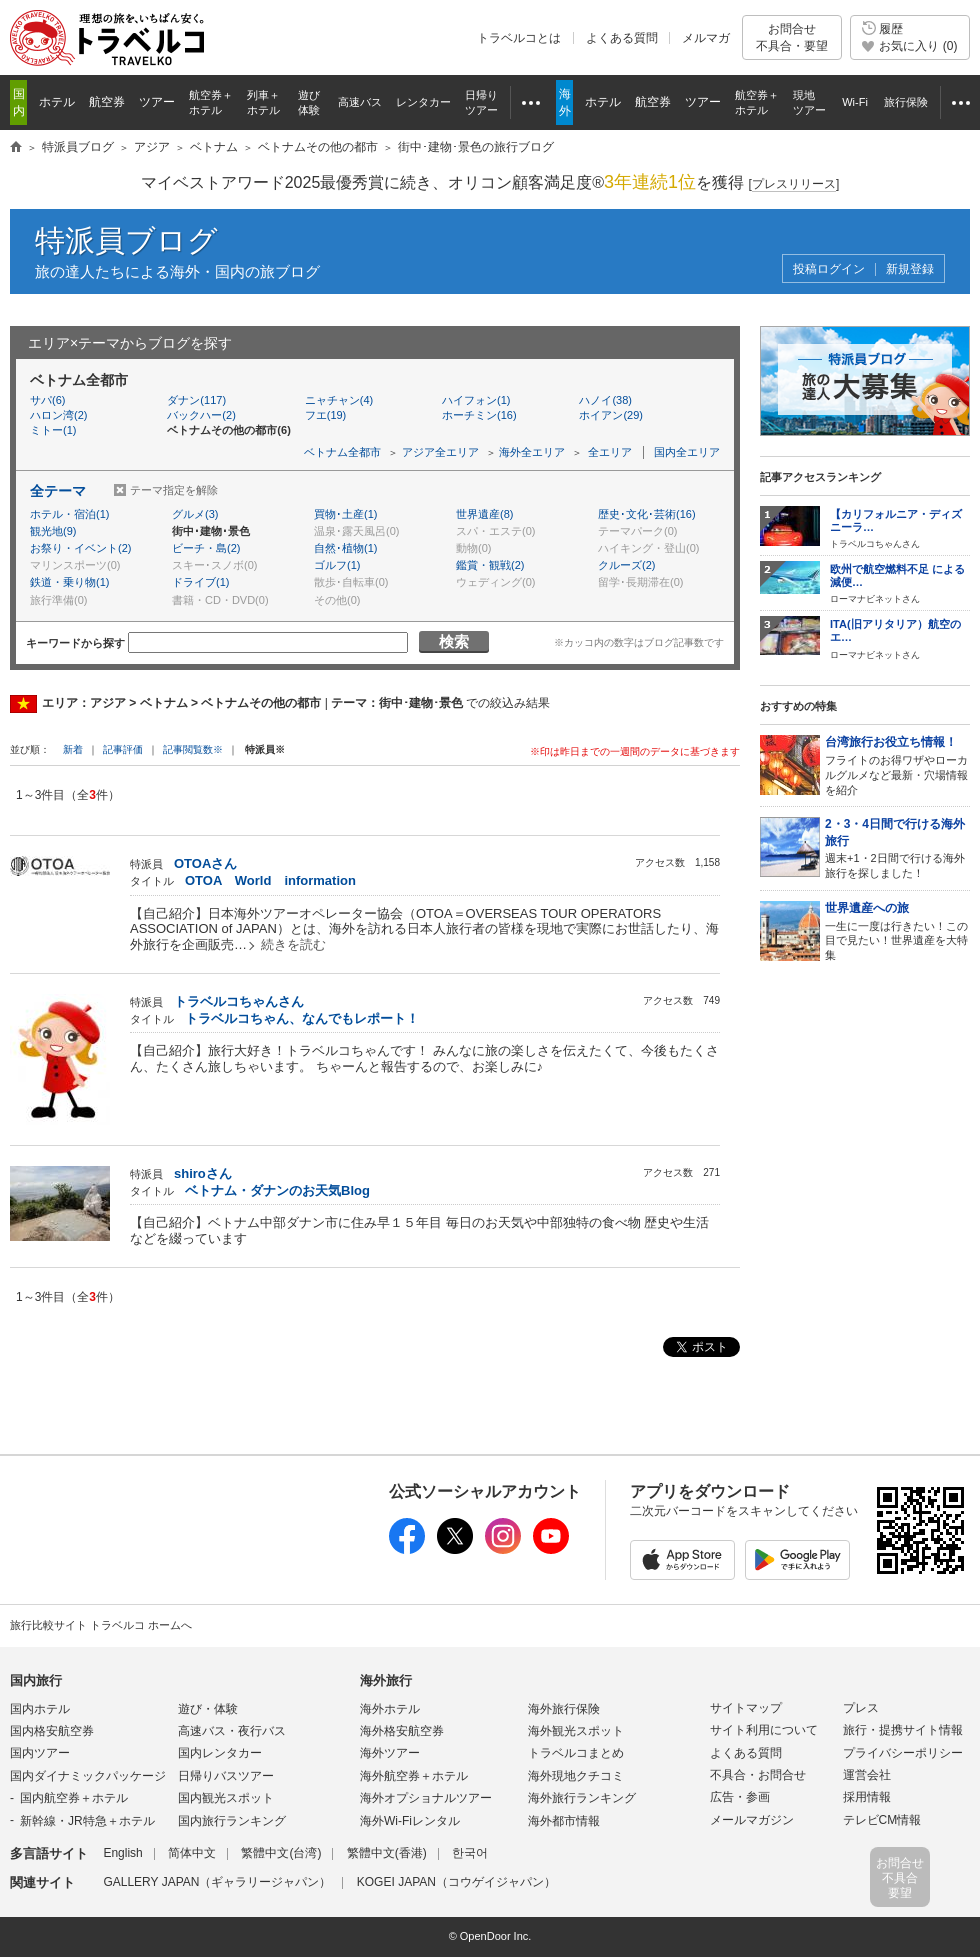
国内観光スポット (226, 1798)
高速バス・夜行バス (232, 1731)
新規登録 (910, 269)
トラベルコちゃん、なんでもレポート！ (302, 1018)
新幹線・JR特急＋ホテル (87, 1821)
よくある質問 (622, 38)
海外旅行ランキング (582, 1798)
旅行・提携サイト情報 (903, 1730)
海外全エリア (532, 452)
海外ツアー (390, 1753)
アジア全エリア (440, 452)
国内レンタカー (220, 1753)
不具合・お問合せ (758, 1775)
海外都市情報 (564, 1821)
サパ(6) (47, 400)
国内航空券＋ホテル (74, 1798)
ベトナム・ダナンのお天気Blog (277, 1190)
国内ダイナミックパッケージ (88, 1776)
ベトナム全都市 (342, 452)
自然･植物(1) (345, 548)
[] (794, 184)
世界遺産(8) (484, 514)
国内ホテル (40, 1709)
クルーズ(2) (626, 565)
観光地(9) (53, 531)
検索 (454, 641)
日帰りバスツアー (226, 1776)
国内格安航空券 (52, 1731)
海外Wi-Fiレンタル (410, 1821)
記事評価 (123, 749)
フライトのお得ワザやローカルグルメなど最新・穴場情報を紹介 (897, 764)
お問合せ (792, 37)
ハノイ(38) (605, 400)
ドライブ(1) (200, 582)
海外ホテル (390, 1709)
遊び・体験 (208, 1709)
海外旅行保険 (564, 1709)
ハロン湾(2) (58, 415)
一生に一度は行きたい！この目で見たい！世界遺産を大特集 (897, 930)
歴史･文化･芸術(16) (647, 514)
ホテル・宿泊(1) (69, 514)
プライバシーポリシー (903, 1753)
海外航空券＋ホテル (414, 1776)
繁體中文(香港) (387, 1853)
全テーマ (58, 491)
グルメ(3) (195, 514)
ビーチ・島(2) (206, 548)
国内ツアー (40, 1753)
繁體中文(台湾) (281, 1853)
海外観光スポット (576, 1731)
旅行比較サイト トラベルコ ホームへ (101, 1625)
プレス (861, 1708)
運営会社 (867, 1775)
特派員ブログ (126, 240)
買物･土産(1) (345, 514)
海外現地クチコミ (576, 1776)
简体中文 (192, 1853)
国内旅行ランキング (232, 1821)
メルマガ (706, 38)
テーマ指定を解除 (174, 490)
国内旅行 (36, 1680)
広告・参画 (740, 1797)
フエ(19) (326, 415)
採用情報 (867, 1797)
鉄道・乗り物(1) (69, 582)
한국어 (470, 1853)
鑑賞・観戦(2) (490, 565)
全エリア (610, 452)
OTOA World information (270, 880)
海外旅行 (386, 1680)
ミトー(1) (53, 430)
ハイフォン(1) (476, 400)
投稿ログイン (829, 269)
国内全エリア (687, 452)
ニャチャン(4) (339, 400)
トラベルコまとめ (576, 1753)
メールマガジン (752, 1820)
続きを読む (293, 944)
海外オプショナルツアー (426, 1798)
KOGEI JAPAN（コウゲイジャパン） (456, 1882)
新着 (74, 749)
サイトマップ (746, 1708)
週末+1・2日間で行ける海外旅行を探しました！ (897, 847)
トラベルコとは (519, 38)
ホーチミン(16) (479, 415)
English (122, 1853)
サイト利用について (764, 1730)
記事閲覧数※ (193, 749)
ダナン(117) (196, 400)
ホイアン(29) (611, 415)
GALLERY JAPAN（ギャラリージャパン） (217, 1882)
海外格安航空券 (402, 1731)
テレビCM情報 (882, 1820)
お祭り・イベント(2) (80, 548)
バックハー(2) (201, 415)
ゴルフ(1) (337, 565)
